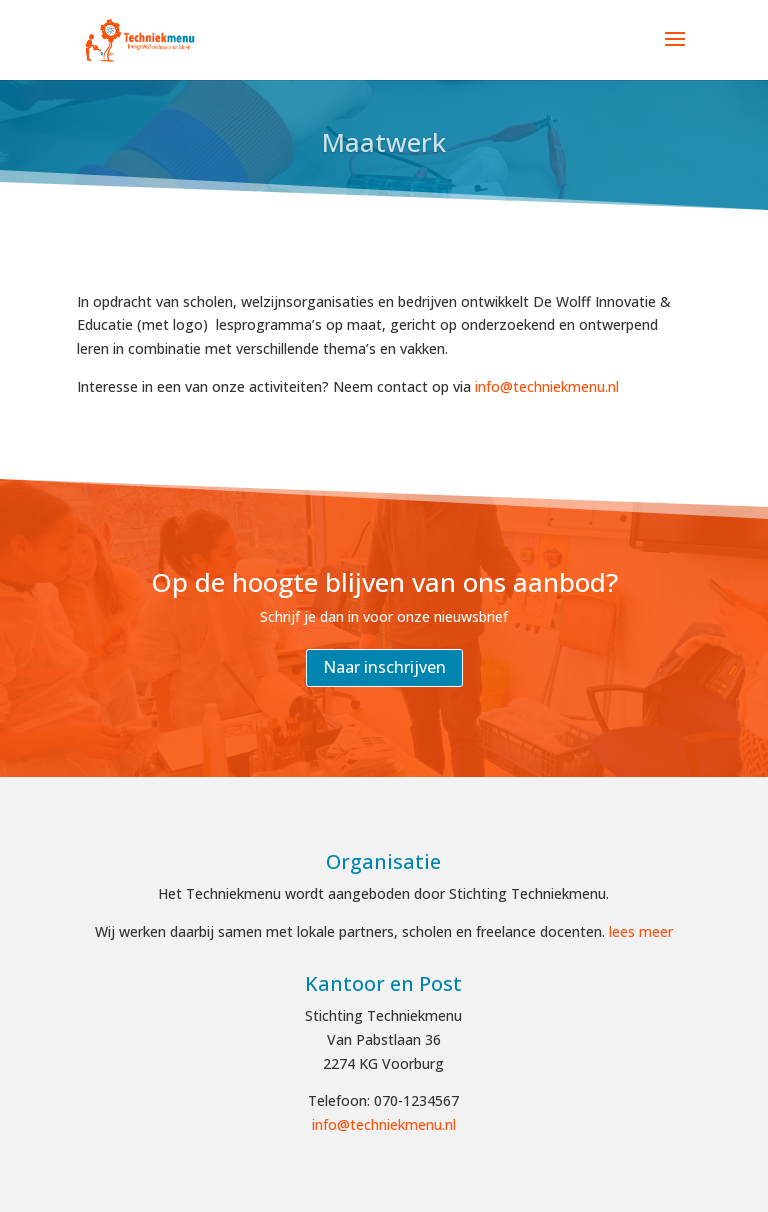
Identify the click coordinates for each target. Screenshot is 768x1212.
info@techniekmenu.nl (547, 386)
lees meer (641, 931)
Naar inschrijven (384, 667)
